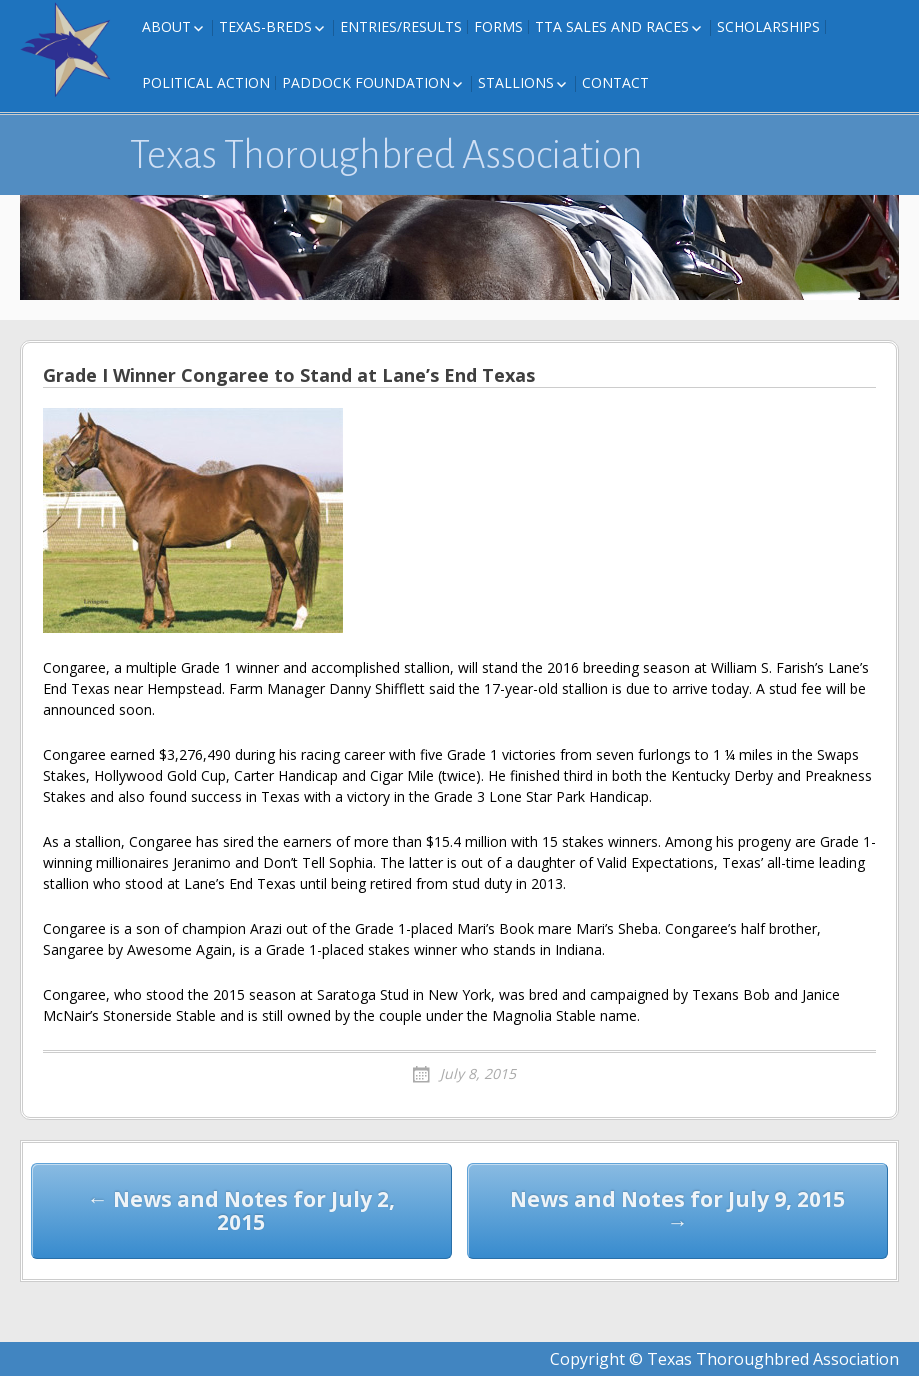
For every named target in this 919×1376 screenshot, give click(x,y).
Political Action (206, 82)
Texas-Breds (265, 26)
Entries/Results (401, 26)
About (166, 26)
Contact (615, 82)
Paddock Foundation (366, 82)
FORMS (498, 26)
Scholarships (768, 26)
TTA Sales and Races (612, 26)
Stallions (516, 82)
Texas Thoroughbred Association (386, 155)
